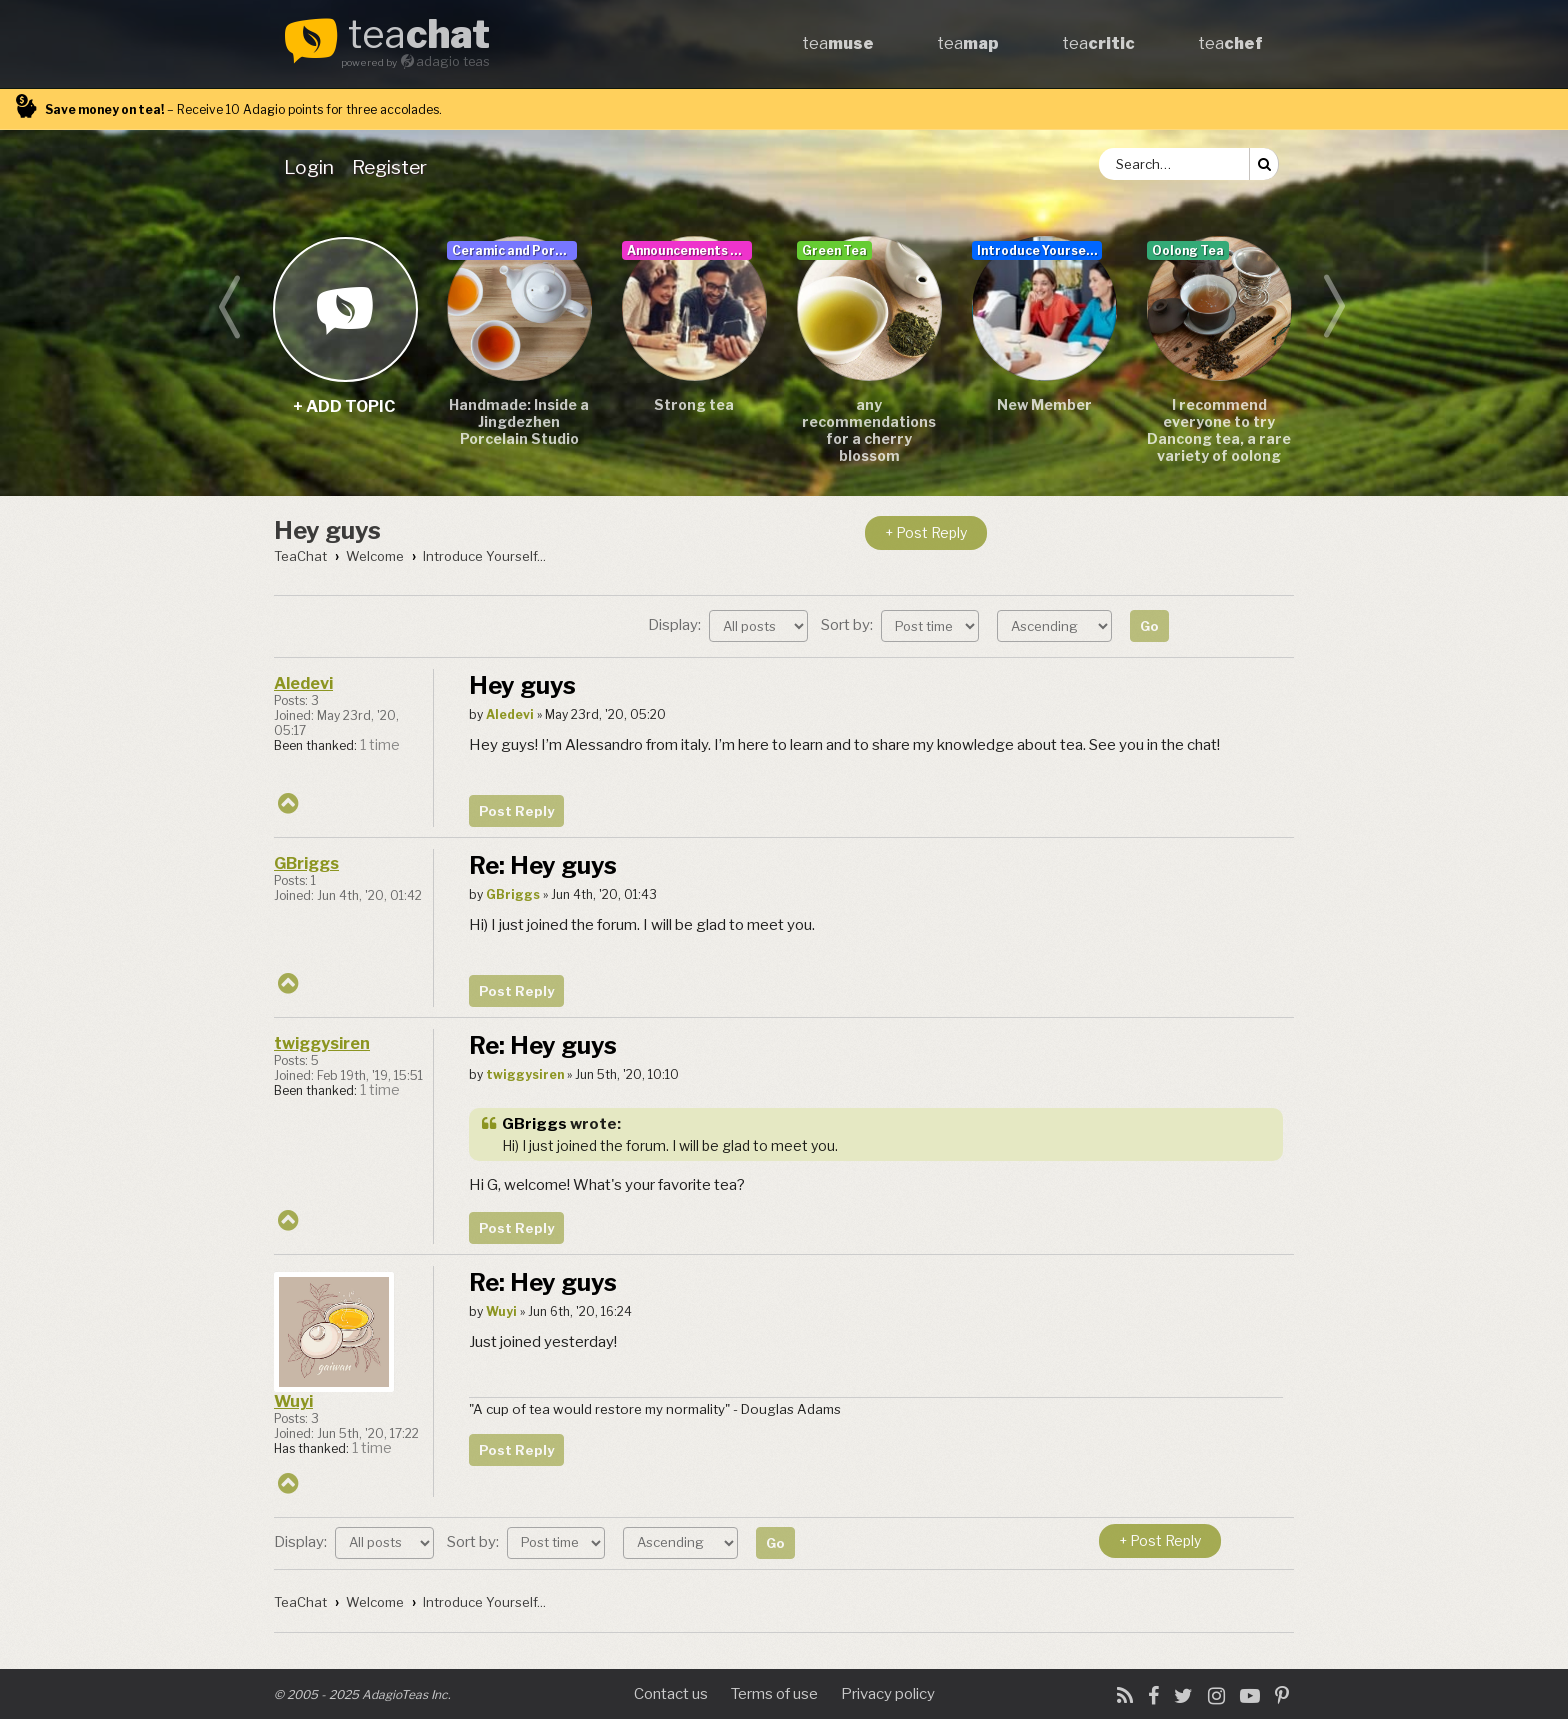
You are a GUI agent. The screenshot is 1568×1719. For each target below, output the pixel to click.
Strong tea (694, 404)
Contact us (671, 1694)
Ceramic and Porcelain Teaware (514, 250)
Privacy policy (888, 1694)
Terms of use (774, 1694)
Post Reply (516, 811)
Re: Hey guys (543, 865)
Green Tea (834, 250)
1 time (380, 745)
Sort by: (900, 625)
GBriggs (306, 863)
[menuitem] (313, 167)
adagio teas (453, 61)
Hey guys (327, 530)
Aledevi (303, 683)
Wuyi (293, 1401)
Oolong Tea (1188, 250)
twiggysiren (322, 1043)
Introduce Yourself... (1039, 250)
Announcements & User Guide (689, 250)
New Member (1044, 404)
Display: (728, 625)
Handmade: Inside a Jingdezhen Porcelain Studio (519, 421)
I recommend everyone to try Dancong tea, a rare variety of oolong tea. (1219, 431)
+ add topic (344, 308)
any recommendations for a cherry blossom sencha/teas (869, 431)
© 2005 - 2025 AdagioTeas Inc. (362, 1694)
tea (419, 36)
